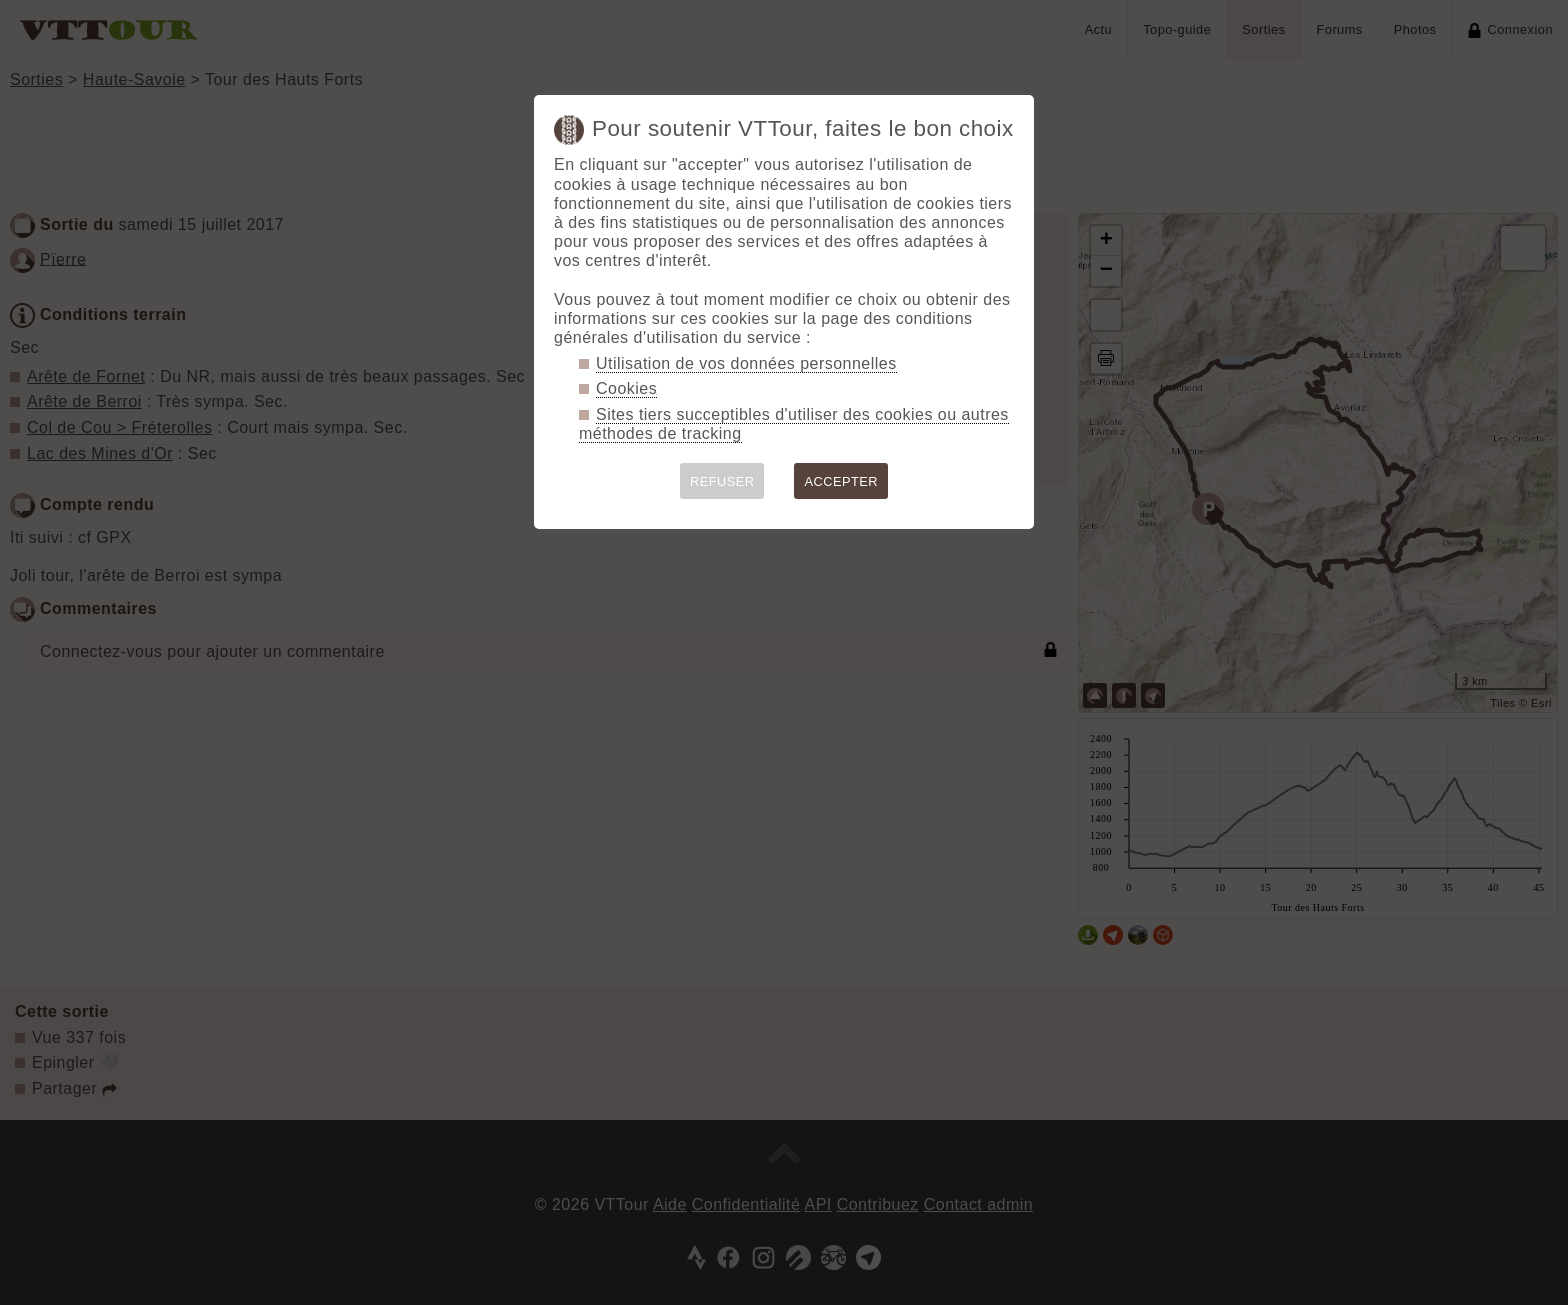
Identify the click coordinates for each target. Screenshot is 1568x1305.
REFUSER (722, 481)
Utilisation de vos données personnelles (746, 363)
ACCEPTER (841, 481)
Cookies (626, 388)
